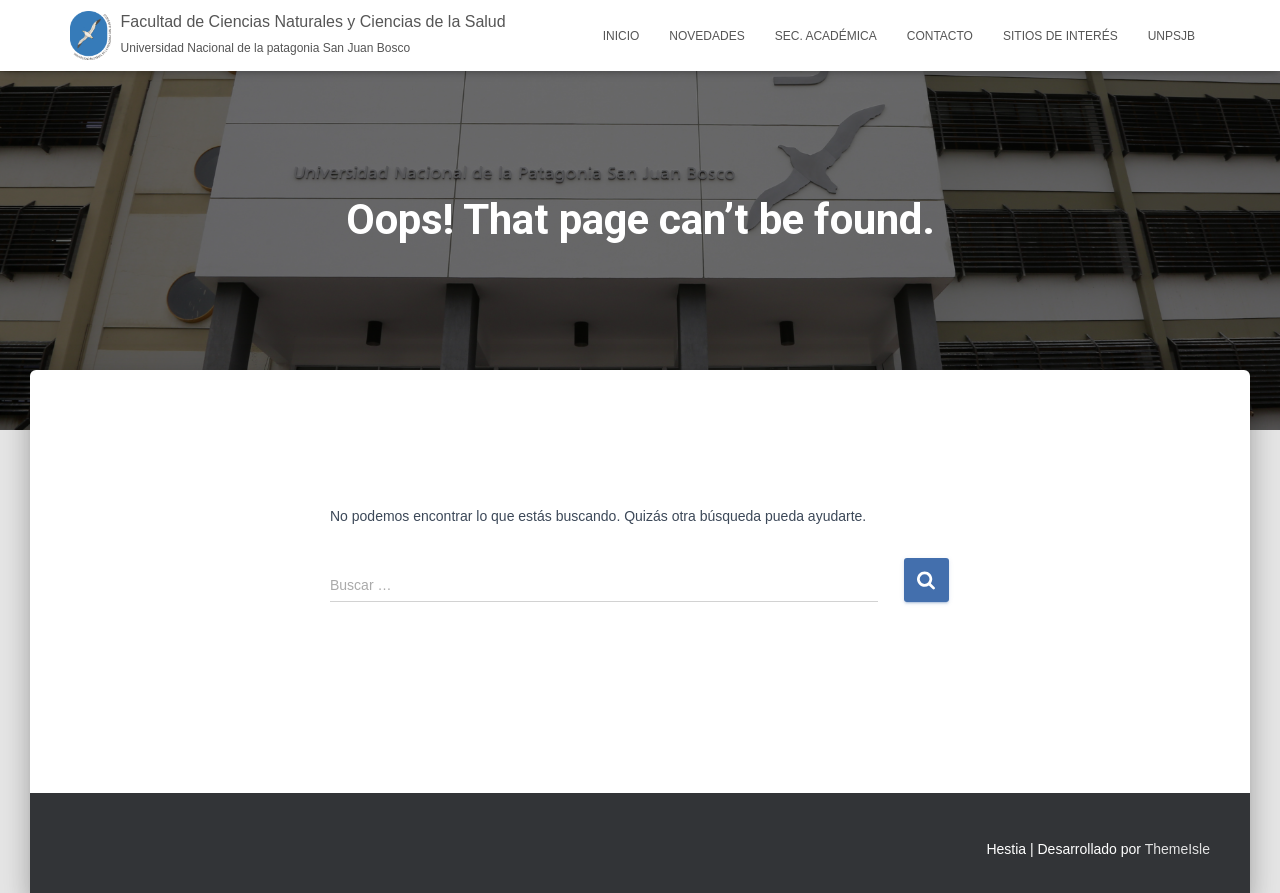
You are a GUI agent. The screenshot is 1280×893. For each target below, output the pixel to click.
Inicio (621, 36)
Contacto (940, 36)
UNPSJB (1171, 36)
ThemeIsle (1177, 849)
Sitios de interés (1060, 36)
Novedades (706, 36)
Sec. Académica (826, 36)
